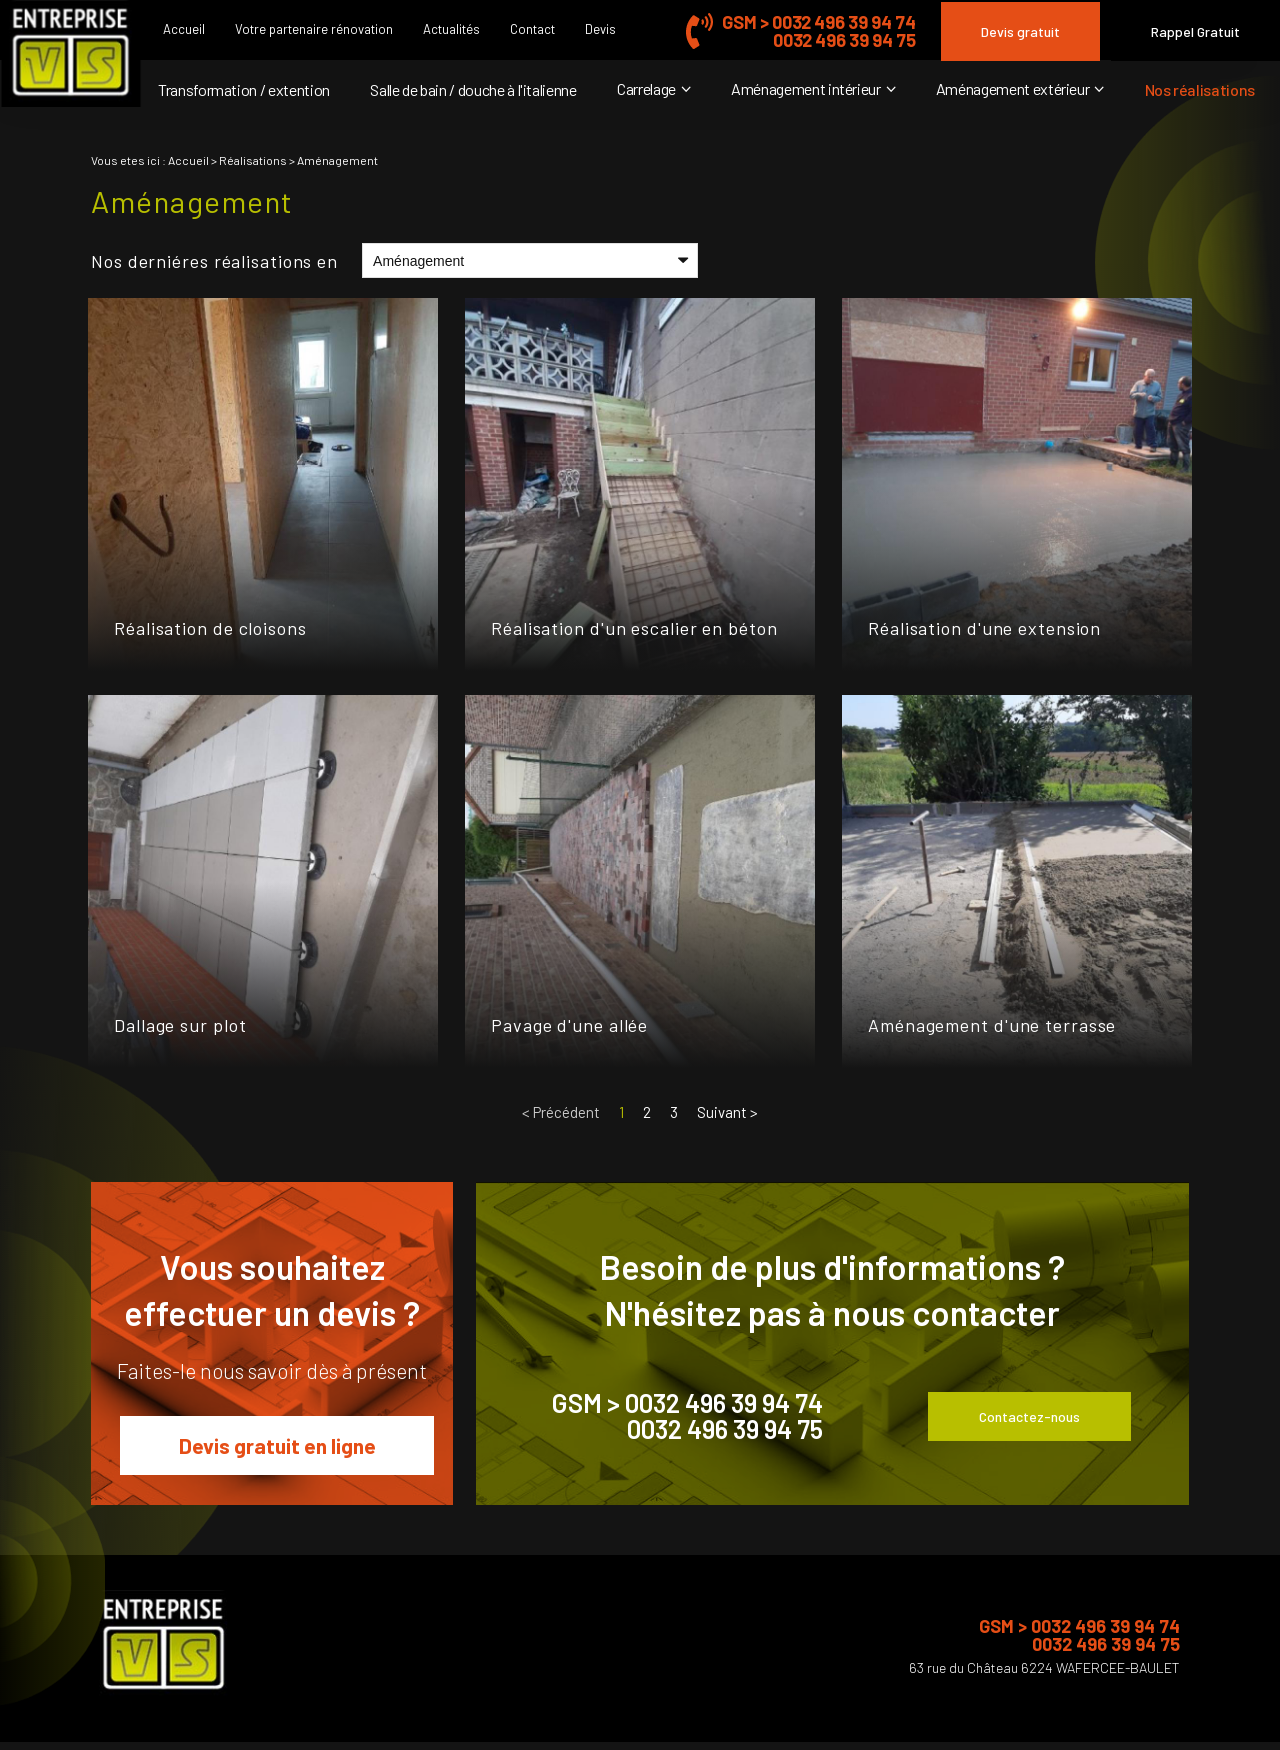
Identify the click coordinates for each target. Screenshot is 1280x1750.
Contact (532, 29)
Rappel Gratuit (1195, 31)
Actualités (451, 29)
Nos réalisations (1200, 89)
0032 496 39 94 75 (844, 40)
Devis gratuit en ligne (277, 1445)
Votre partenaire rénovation (314, 29)
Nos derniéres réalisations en (214, 261)
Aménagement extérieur (1013, 88)
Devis (600, 29)
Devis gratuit (1020, 31)
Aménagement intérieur (806, 88)
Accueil (184, 29)
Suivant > (727, 1112)
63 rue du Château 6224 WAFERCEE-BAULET (1044, 1667)
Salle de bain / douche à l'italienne (473, 89)
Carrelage (646, 88)
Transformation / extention (244, 89)
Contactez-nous (1029, 1416)
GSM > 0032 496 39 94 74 (818, 22)
